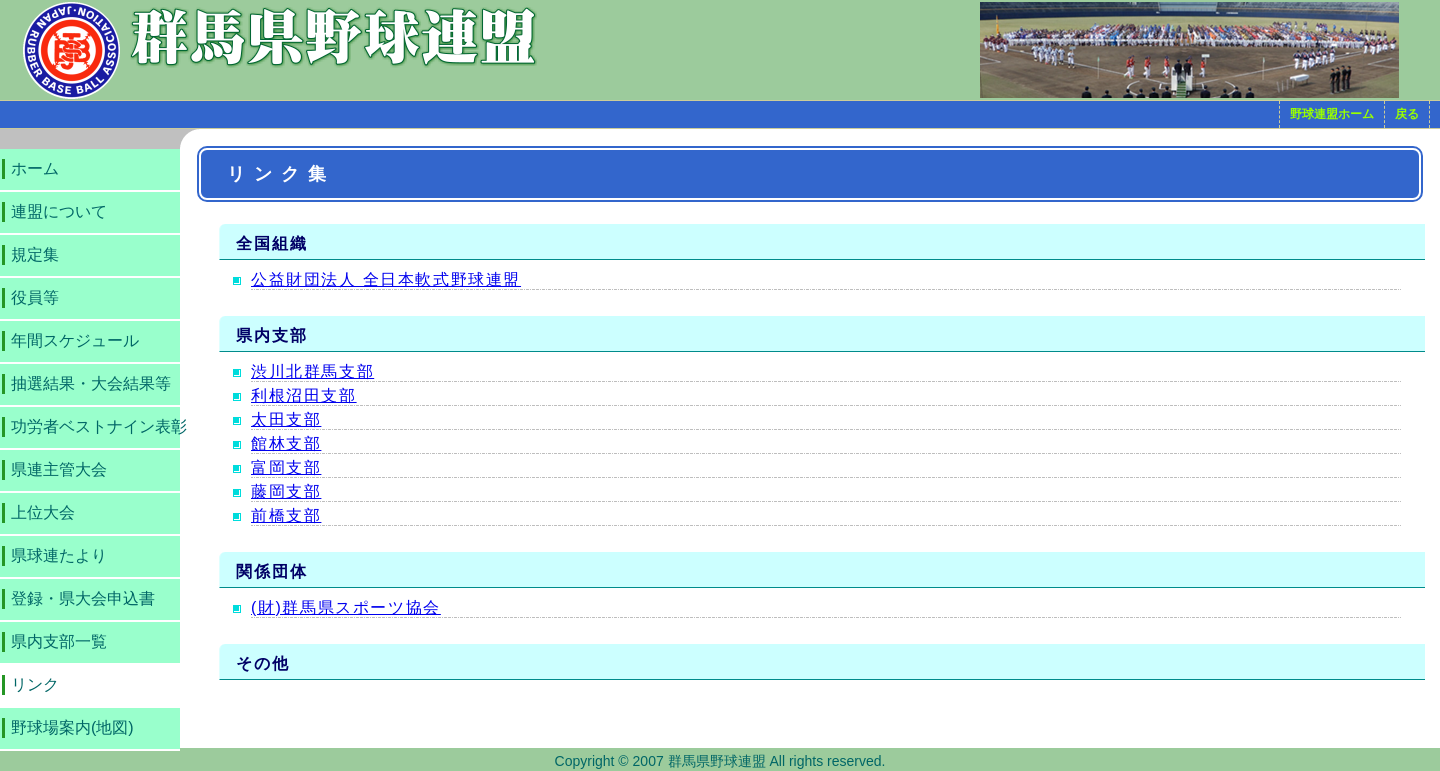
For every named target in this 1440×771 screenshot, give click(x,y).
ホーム (35, 168)
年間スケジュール (75, 340)
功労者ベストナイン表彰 (99, 426)
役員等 (35, 297)
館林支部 (286, 443)
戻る (1407, 114)
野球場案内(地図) (72, 727)
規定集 (35, 254)
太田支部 (286, 419)
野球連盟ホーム (1332, 114)
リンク (35, 684)
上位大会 (43, 512)
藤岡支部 (286, 491)
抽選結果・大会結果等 (91, 383)
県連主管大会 (59, 469)
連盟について (59, 211)
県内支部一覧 (59, 641)
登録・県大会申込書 (83, 598)
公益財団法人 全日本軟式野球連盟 (386, 279)
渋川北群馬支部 (312, 371)
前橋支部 (286, 515)
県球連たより (59, 555)
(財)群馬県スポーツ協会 (346, 607)
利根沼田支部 (304, 395)
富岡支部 (286, 467)
